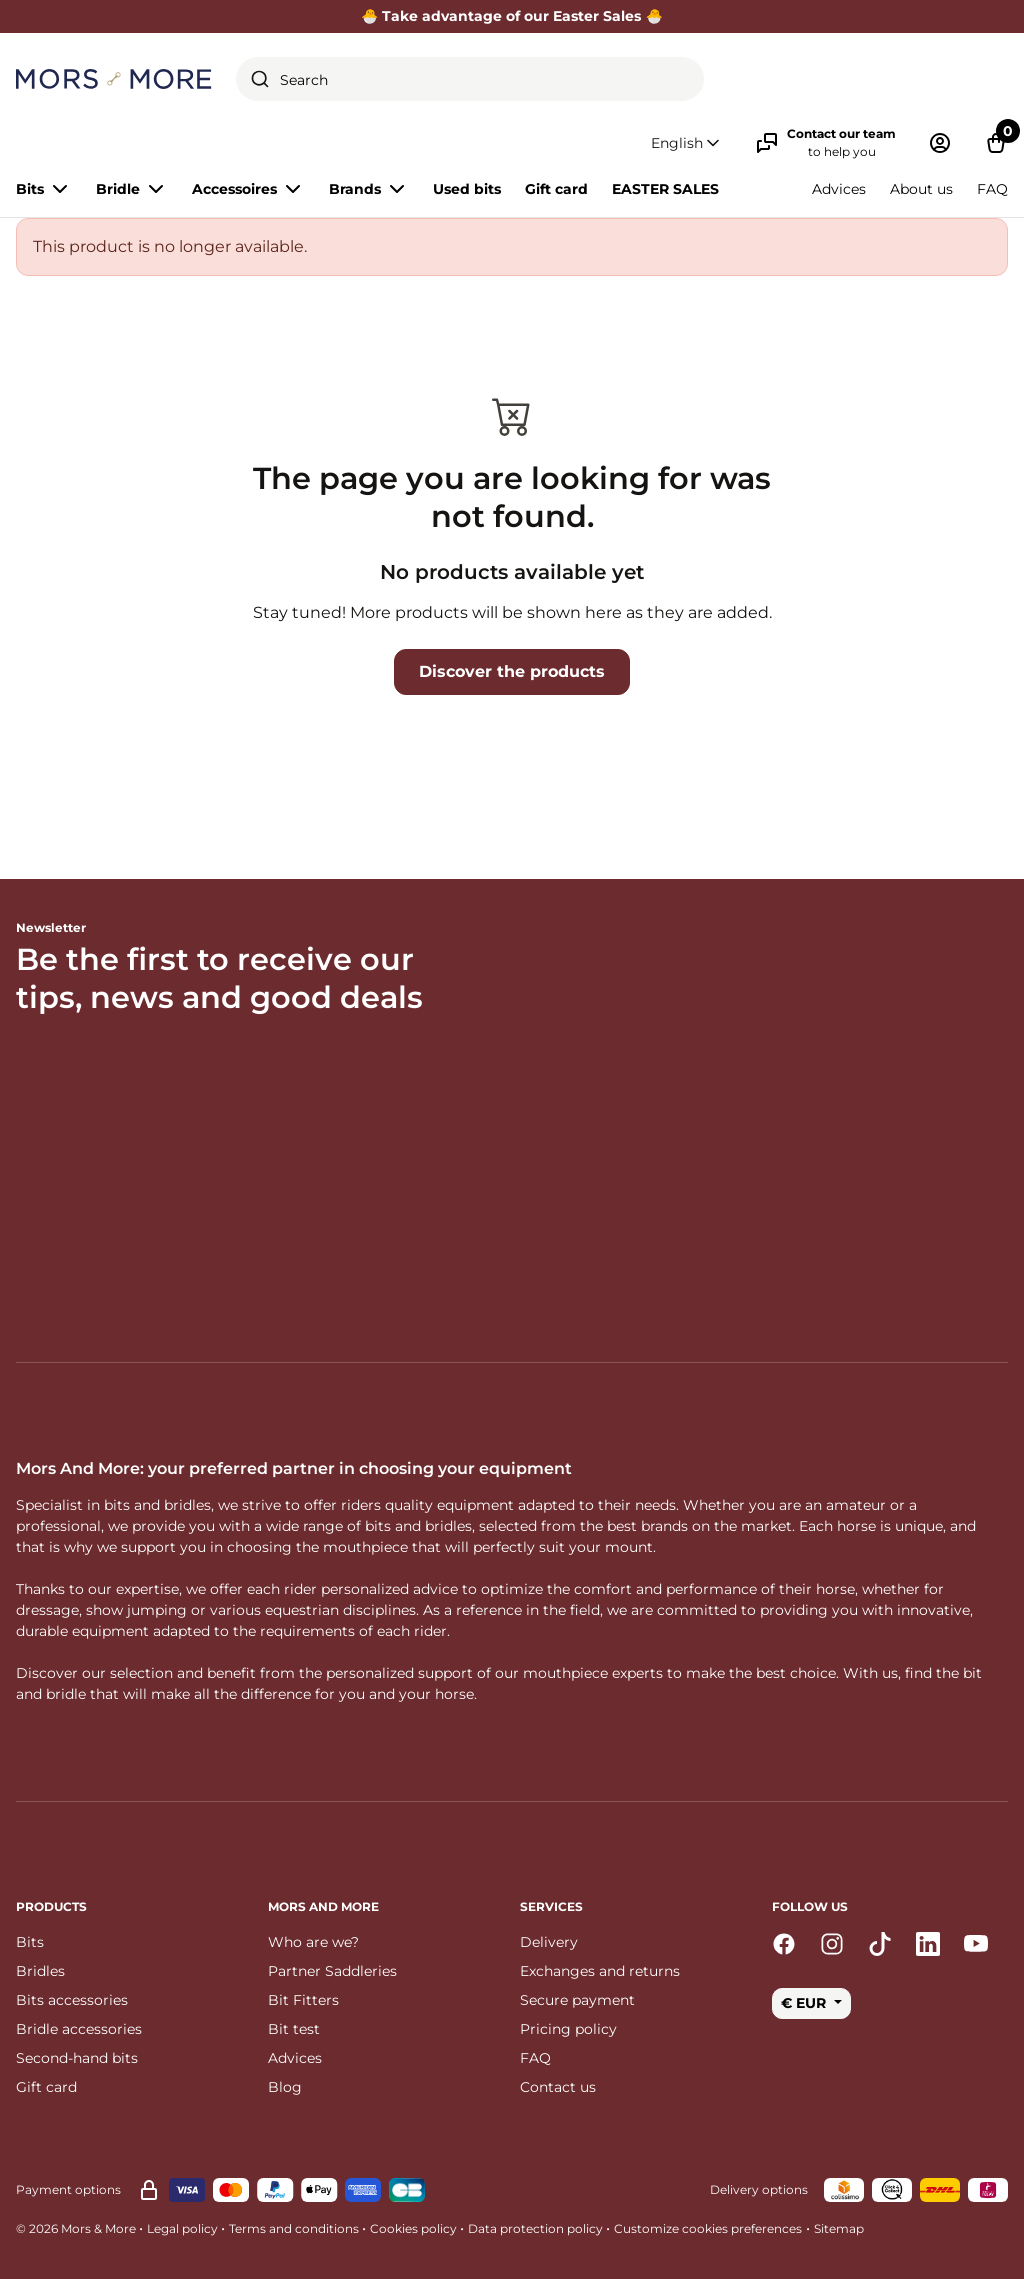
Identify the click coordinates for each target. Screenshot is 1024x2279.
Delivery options (759, 2189)
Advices (839, 189)
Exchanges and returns (600, 1971)
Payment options (68, 2189)
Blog (285, 2087)
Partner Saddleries (332, 1971)
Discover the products (512, 671)
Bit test (294, 2029)
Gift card (556, 189)
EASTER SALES (665, 189)
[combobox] (470, 79)
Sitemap (839, 2228)
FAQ (992, 189)
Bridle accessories (79, 2029)
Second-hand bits (77, 2058)
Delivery (549, 1942)
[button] (687, 143)
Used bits (467, 189)
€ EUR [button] (805, 2003)
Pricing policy (568, 2029)
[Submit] (260, 79)
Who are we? (313, 1942)
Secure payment (577, 2000)
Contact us (558, 2087)
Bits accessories (72, 2000)
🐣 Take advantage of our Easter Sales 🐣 (512, 16)
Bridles (40, 1971)
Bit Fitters (303, 2000)
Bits (30, 1942)
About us (921, 189)
